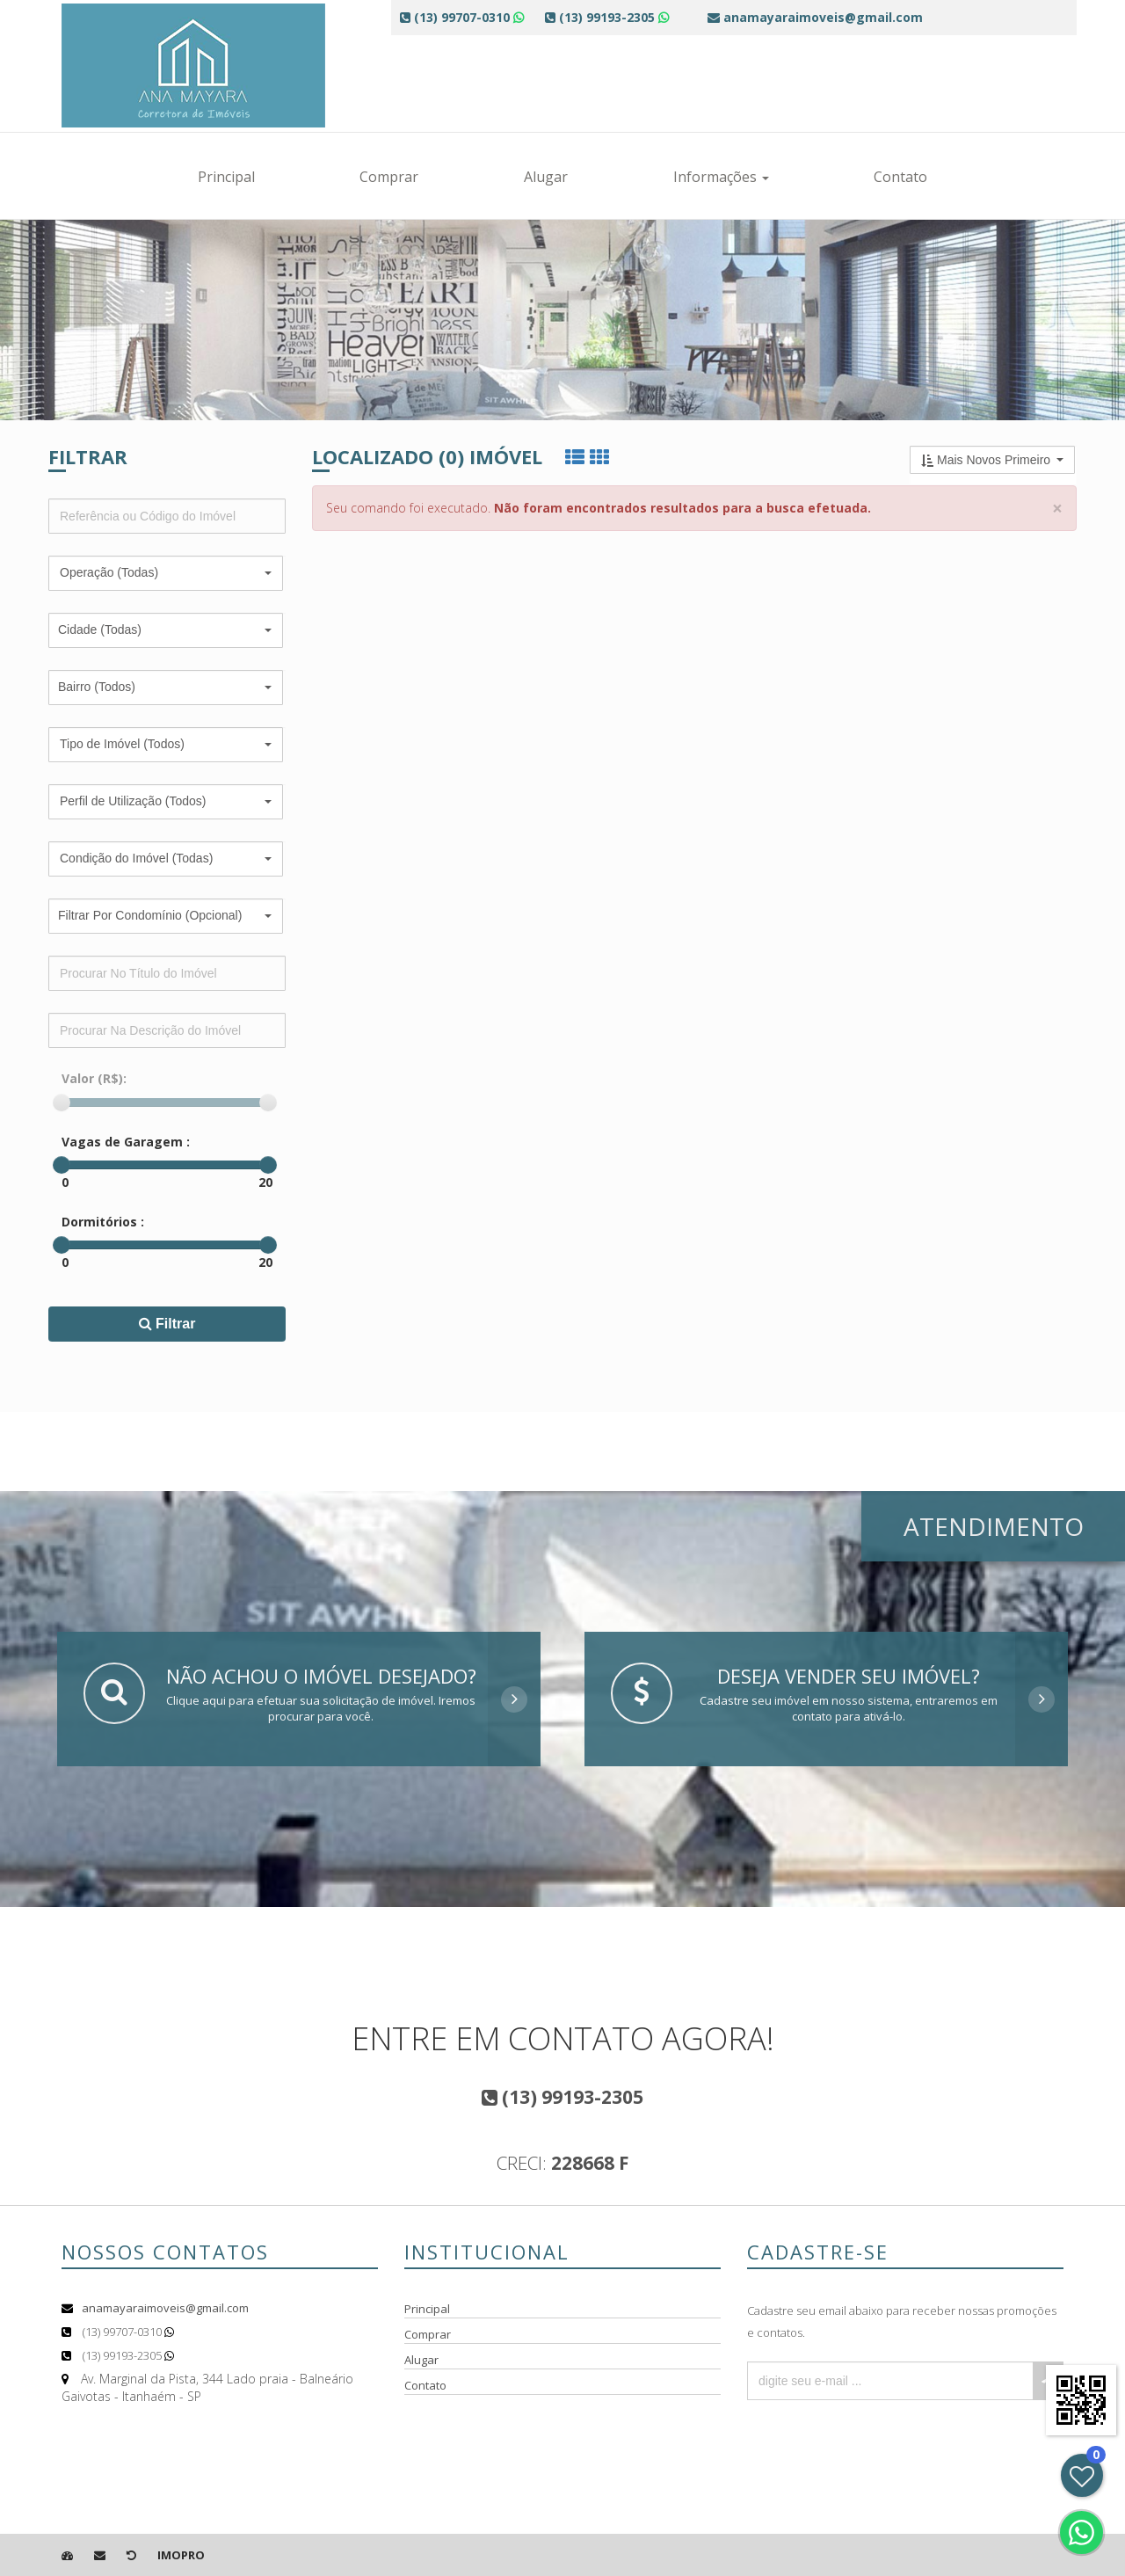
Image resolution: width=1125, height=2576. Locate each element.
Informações (721, 176)
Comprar (388, 176)
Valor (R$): (94, 1078)
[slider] (61, 1102)
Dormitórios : (103, 1221)
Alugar (546, 176)
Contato (900, 176)
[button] (165, 573)
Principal (226, 176)
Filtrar (167, 1323)
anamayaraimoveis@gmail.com (165, 2308)
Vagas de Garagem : (126, 1141)
